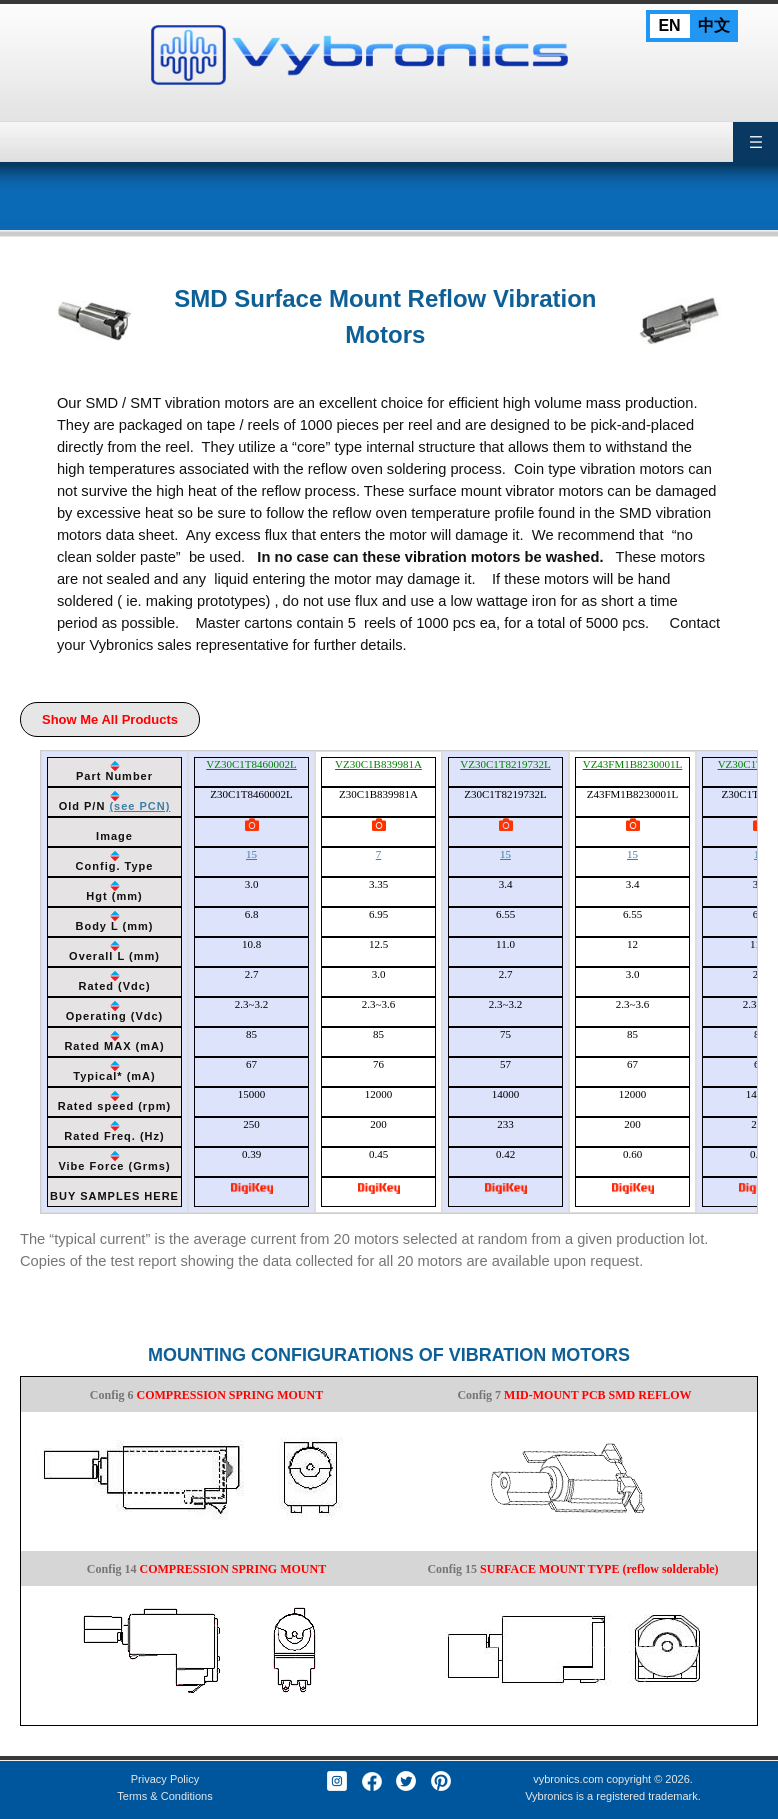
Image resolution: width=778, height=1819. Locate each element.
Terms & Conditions (164, 1796)
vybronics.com (568, 1779)
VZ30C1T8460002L (251, 764)
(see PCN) (139, 806)
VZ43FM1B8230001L (633, 764)
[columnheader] (114, 772)
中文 (714, 25)
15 (251, 854)
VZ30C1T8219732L (505, 764)
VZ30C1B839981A (378, 764)
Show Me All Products (110, 719)
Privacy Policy (165, 1779)
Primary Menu (755, 142)
